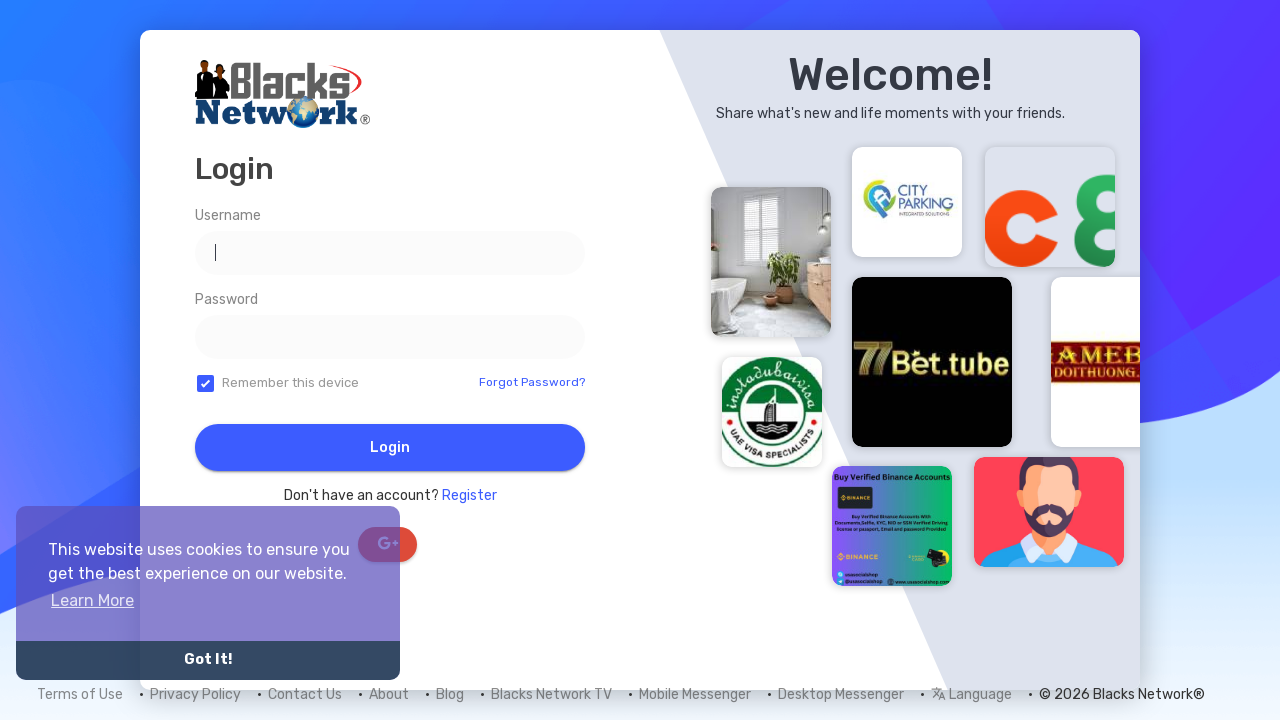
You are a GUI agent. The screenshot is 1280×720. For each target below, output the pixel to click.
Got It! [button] (208, 659)
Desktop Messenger (841, 694)
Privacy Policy (195, 694)
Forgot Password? (532, 382)
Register (469, 495)
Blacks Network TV (551, 694)
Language (971, 694)
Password (226, 299)
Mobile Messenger (695, 694)
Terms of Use (80, 694)
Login (390, 447)
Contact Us (305, 694)
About (389, 694)
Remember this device (290, 382)
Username (228, 215)
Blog (450, 694)
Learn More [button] (92, 600)
